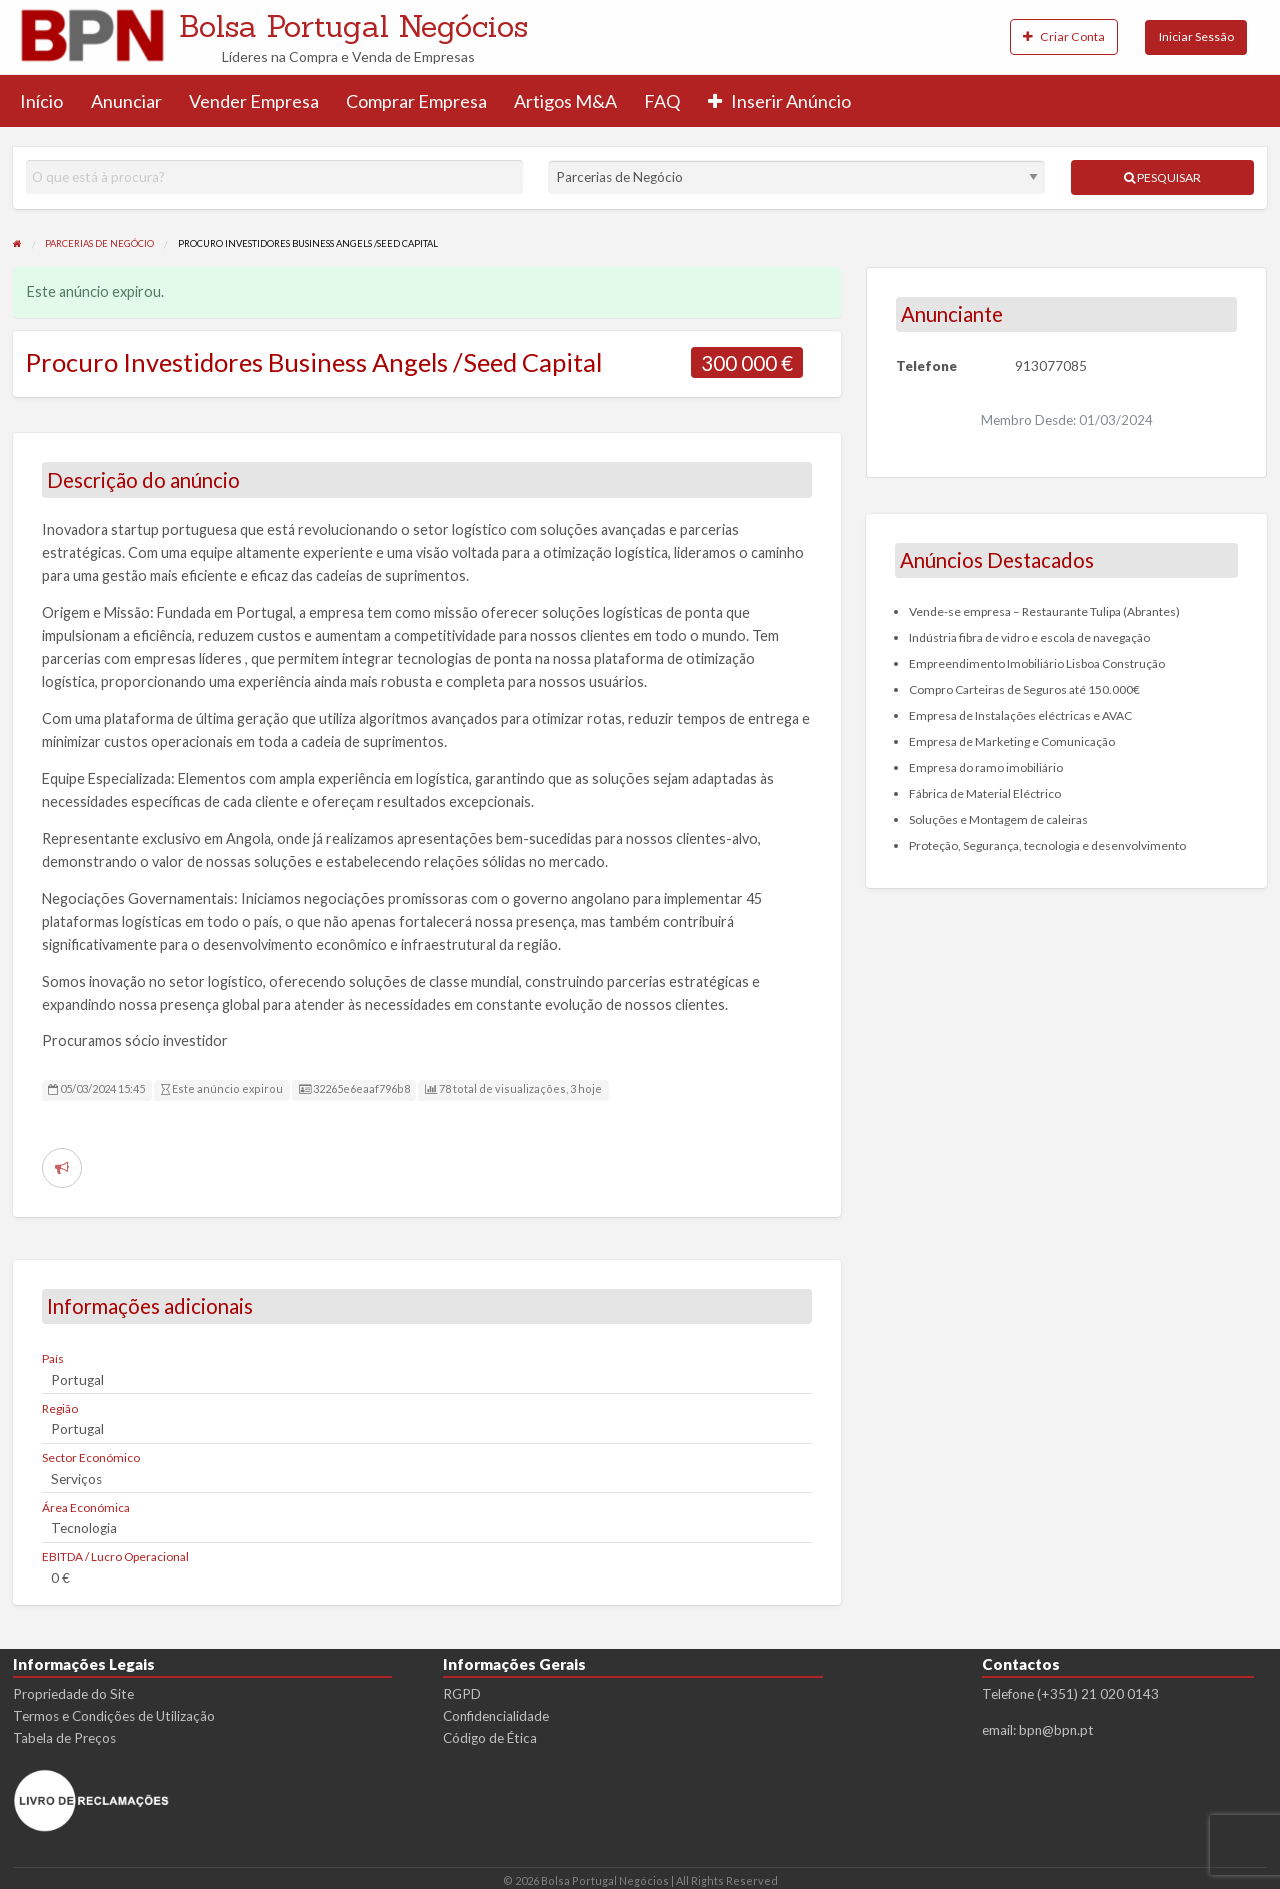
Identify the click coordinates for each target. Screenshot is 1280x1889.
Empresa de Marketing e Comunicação (1012, 741)
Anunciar (126, 101)
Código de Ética (490, 1738)
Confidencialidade (496, 1716)
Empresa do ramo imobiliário (986, 767)
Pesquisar (1162, 177)
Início (41, 101)
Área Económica (86, 1507)
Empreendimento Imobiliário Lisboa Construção (1037, 663)
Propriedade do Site (73, 1694)
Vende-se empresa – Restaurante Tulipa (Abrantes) (1044, 611)
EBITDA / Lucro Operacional (115, 1556)
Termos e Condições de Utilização (114, 1716)
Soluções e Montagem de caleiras (998, 819)
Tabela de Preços (64, 1738)
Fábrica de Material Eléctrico (985, 793)
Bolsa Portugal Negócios (353, 25)
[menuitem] (1063, 37)
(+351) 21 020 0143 (1098, 1694)
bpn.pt (1074, 1730)
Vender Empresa (254, 101)
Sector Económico (91, 1457)
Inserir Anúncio (780, 101)
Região (60, 1408)
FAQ (662, 101)
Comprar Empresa (416, 101)
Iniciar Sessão (1196, 36)
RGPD (462, 1694)
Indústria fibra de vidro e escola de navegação (1029, 637)
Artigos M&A (565, 101)
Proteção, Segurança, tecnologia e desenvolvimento (1047, 845)
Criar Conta (1064, 36)
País (53, 1358)
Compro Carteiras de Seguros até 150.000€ (1024, 689)
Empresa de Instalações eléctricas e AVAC (1020, 715)
